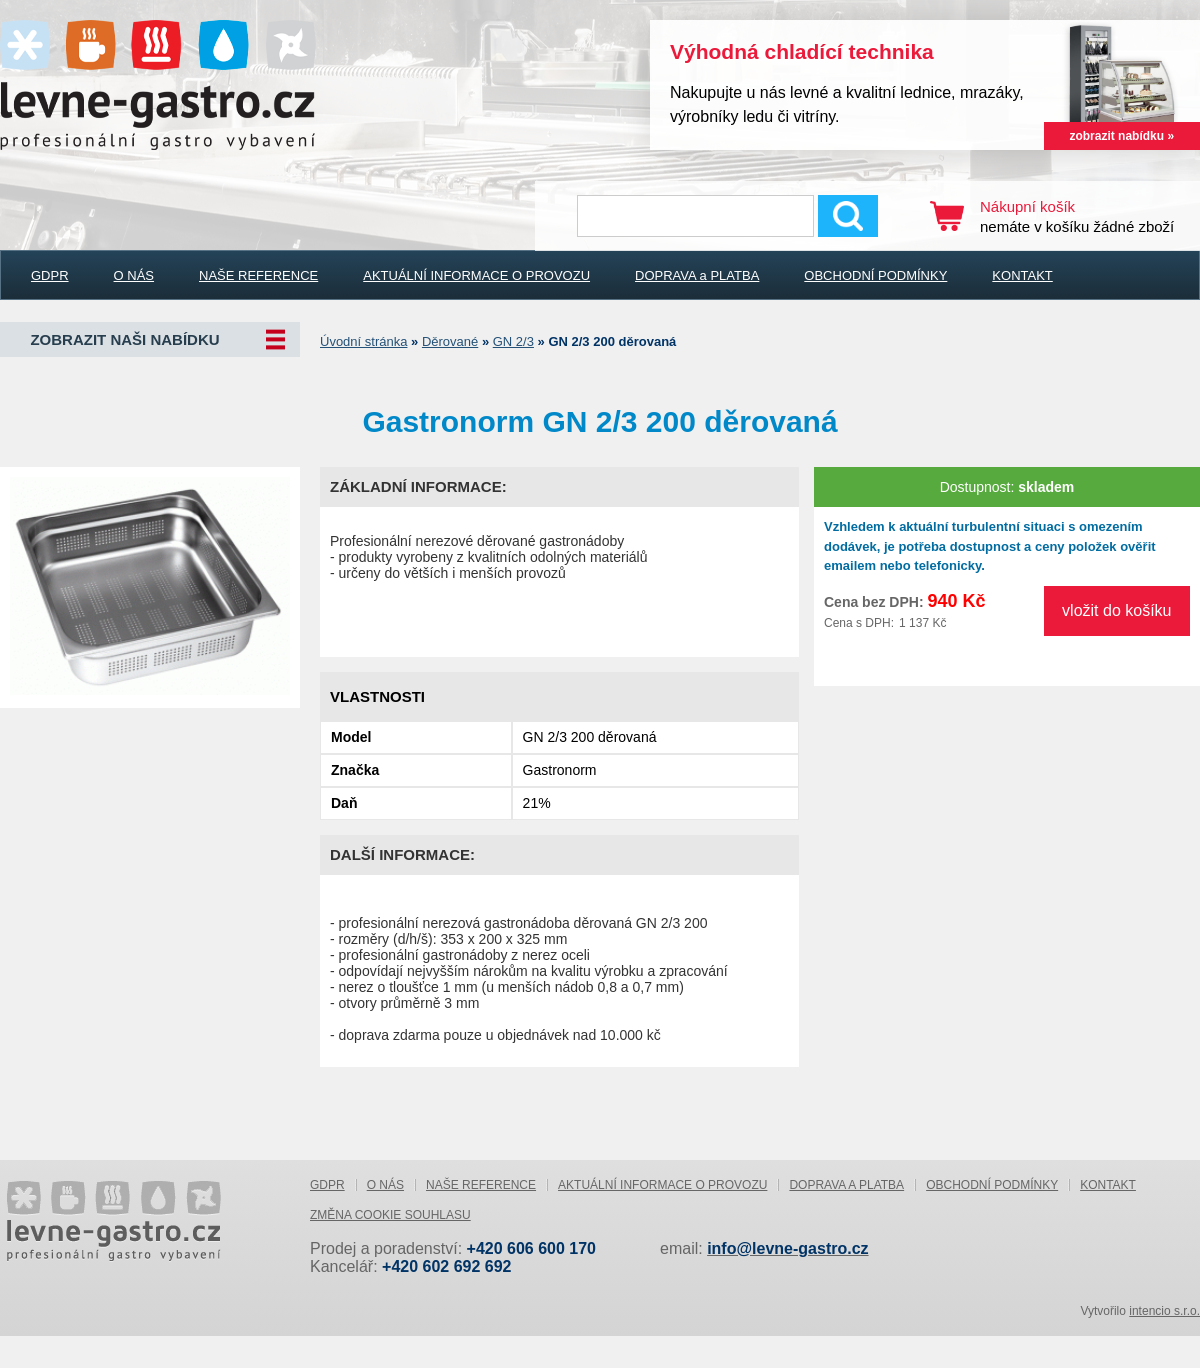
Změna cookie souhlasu (390, 1215)
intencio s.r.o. (1164, 1311)
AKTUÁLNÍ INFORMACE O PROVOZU (476, 275)
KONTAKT (1022, 275)
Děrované (450, 341)
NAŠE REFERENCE (258, 275)
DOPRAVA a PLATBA (697, 275)
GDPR (50, 275)
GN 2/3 (513, 341)
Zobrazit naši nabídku (124, 339)
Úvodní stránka (363, 341)
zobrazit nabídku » (1121, 136)
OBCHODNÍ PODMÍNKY (875, 275)
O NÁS (134, 275)
